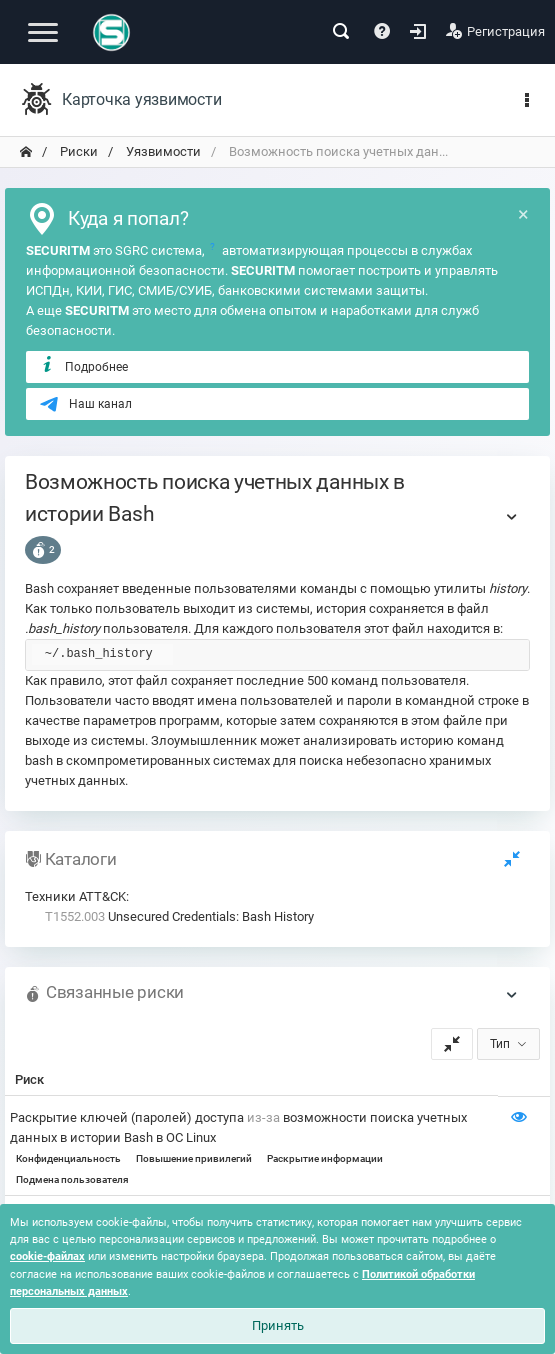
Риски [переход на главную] (77, 151)
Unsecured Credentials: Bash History (179, 916)
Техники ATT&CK (75, 896)
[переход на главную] (26, 152)
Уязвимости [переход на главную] (162, 151)
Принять (278, 1325)
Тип (500, 1044)
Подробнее (83, 366)
